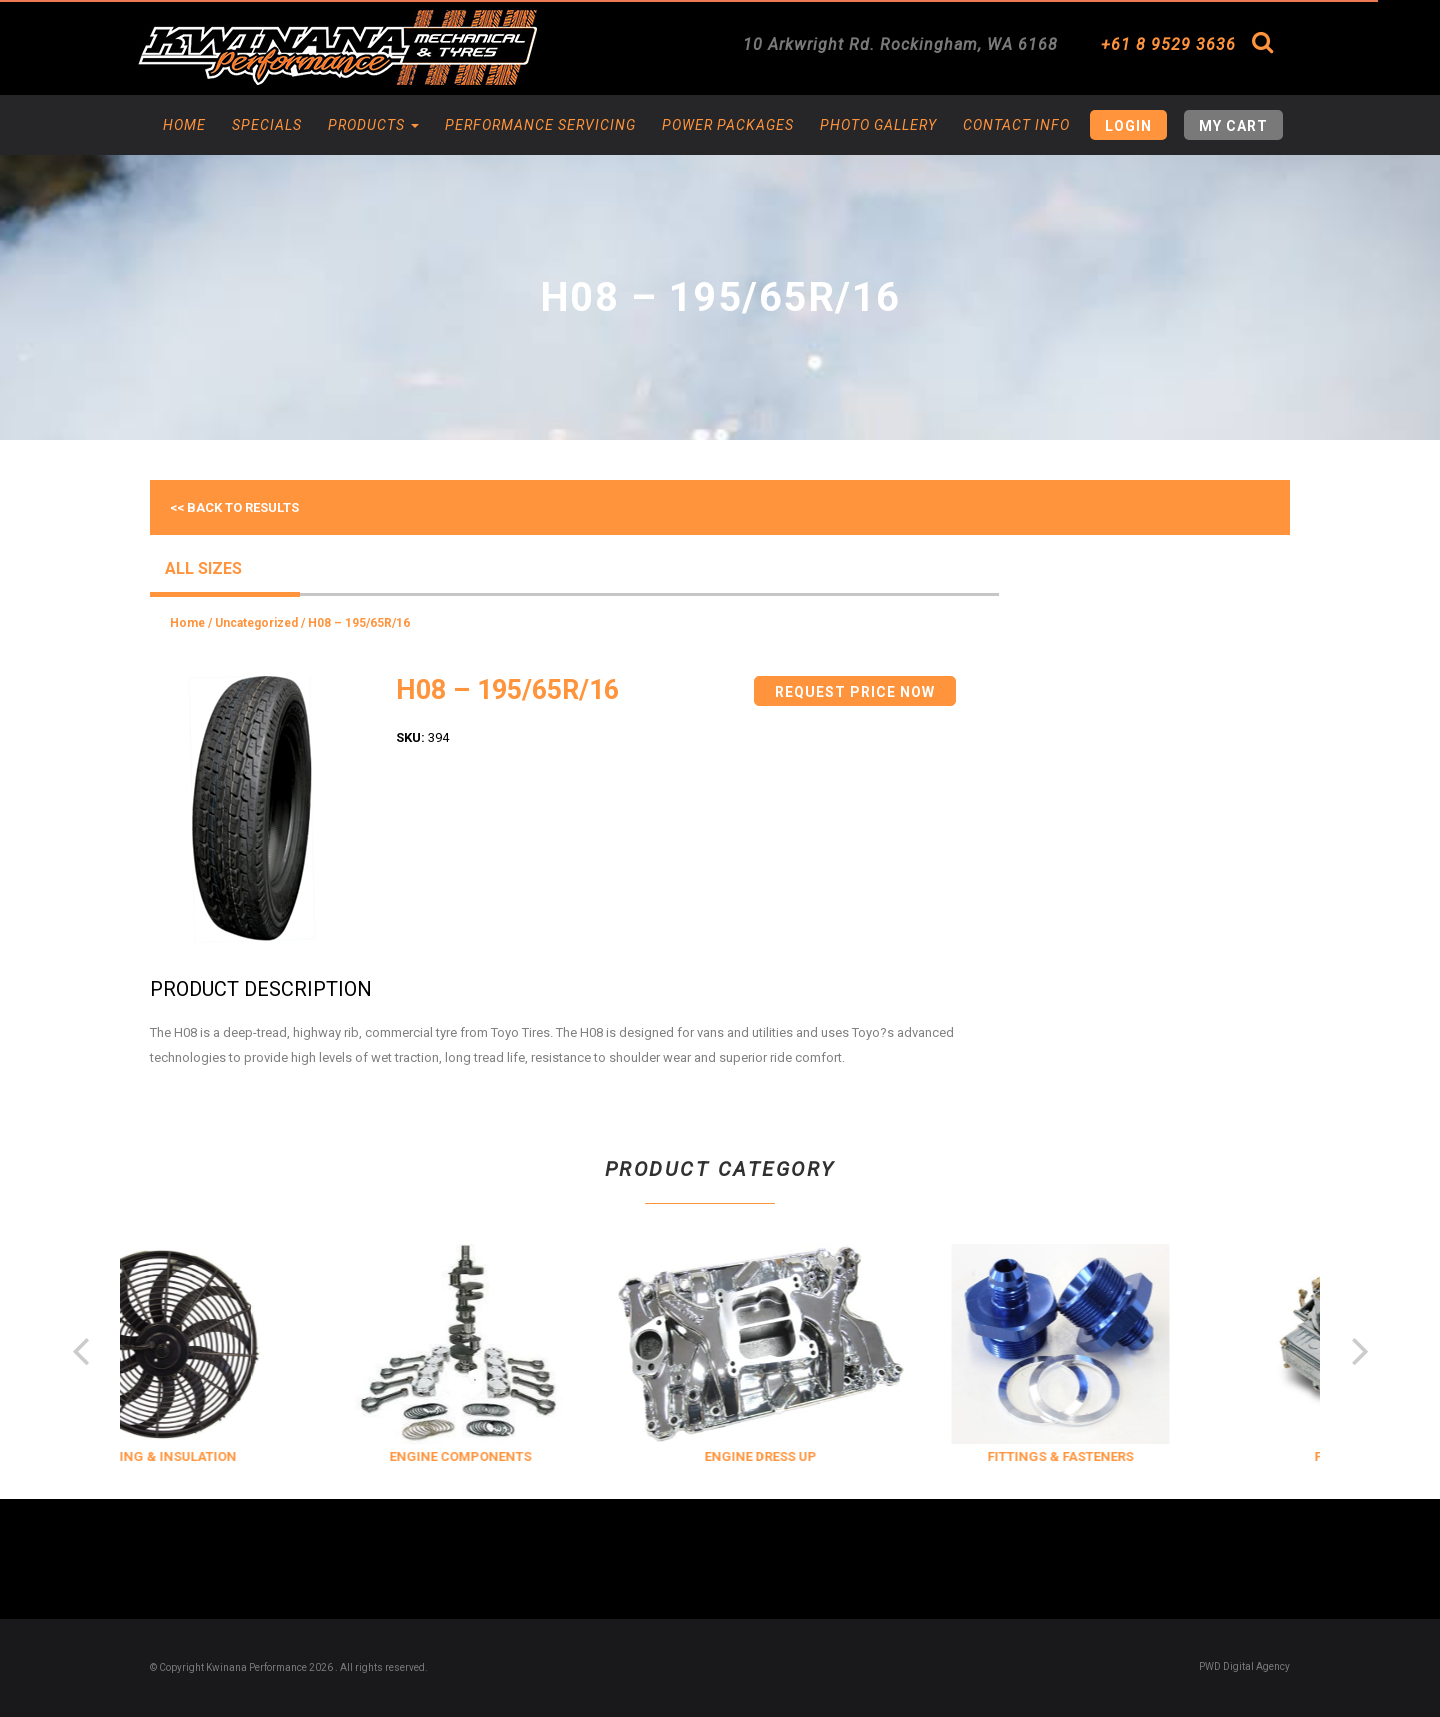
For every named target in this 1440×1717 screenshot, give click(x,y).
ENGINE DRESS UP (824, 1456)
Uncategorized (256, 623)
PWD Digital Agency (1244, 1666)
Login (1128, 126)
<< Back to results (234, 507)
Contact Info (1016, 125)
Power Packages (728, 125)
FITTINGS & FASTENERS (1124, 1456)
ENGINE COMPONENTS (524, 1456)
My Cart (1233, 126)
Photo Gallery (878, 125)
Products (373, 125)
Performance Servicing (540, 125)
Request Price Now (855, 692)
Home (184, 125)
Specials (267, 125)
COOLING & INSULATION (224, 1456)
